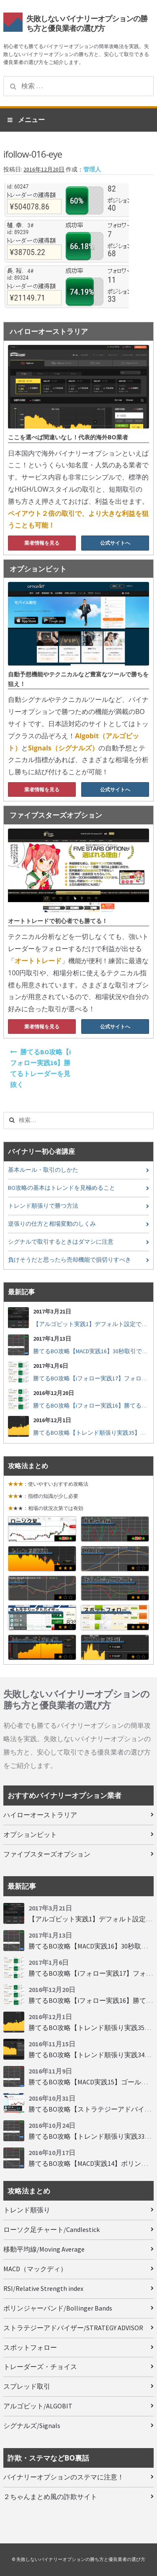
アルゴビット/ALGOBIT (37, 2406)
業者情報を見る (41, 543)
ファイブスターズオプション (46, 1854)
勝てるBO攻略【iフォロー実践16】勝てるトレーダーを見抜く (40, 1068)
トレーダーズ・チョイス (40, 2366)
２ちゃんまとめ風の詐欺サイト (50, 2496)
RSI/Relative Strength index (43, 2288)
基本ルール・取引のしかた (43, 1169)
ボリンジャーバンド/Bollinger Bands (57, 2308)
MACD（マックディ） (35, 2269)
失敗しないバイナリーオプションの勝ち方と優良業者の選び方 (86, 23)
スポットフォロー (30, 2347)
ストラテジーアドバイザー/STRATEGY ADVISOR (73, 2328)
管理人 (92, 169)
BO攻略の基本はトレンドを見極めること (61, 1187)
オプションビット (30, 1834)
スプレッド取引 (26, 2386)
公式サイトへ (115, 543)
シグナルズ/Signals (31, 2425)
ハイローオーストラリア (40, 1815)
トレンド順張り (26, 2210)
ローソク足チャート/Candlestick (51, 2229)
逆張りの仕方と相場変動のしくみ (52, 1223)
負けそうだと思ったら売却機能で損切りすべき (69, 1259)
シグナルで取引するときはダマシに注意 (60, 1241)
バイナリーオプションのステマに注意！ (63, 2477)
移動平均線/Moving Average (44, 2249)
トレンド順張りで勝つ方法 (43, 1205)
